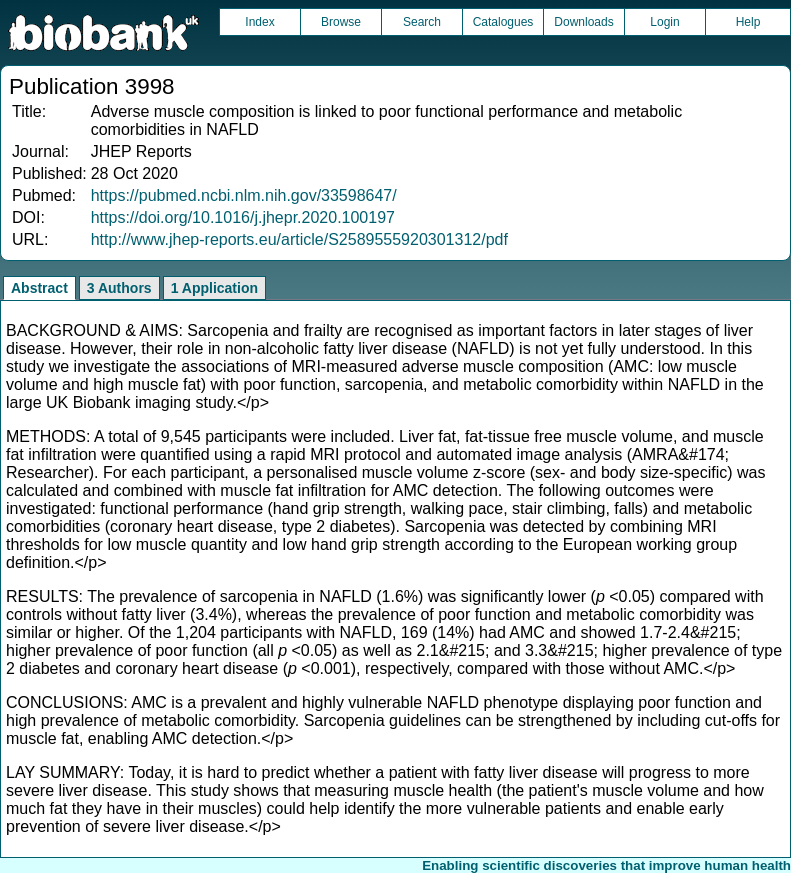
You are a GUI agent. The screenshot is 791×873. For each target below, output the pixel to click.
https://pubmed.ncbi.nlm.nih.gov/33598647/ (244, 195)
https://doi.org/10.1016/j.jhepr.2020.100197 (243, 217)
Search (422, 22)
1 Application (214, 288)
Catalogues (503, 22)
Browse (341, 22)
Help (748, 22)
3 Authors (119, 288)
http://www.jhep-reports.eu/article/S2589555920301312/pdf (299, 239)
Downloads (583, 22)
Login (664, 22)
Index (259, 22)
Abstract (39, 288)
